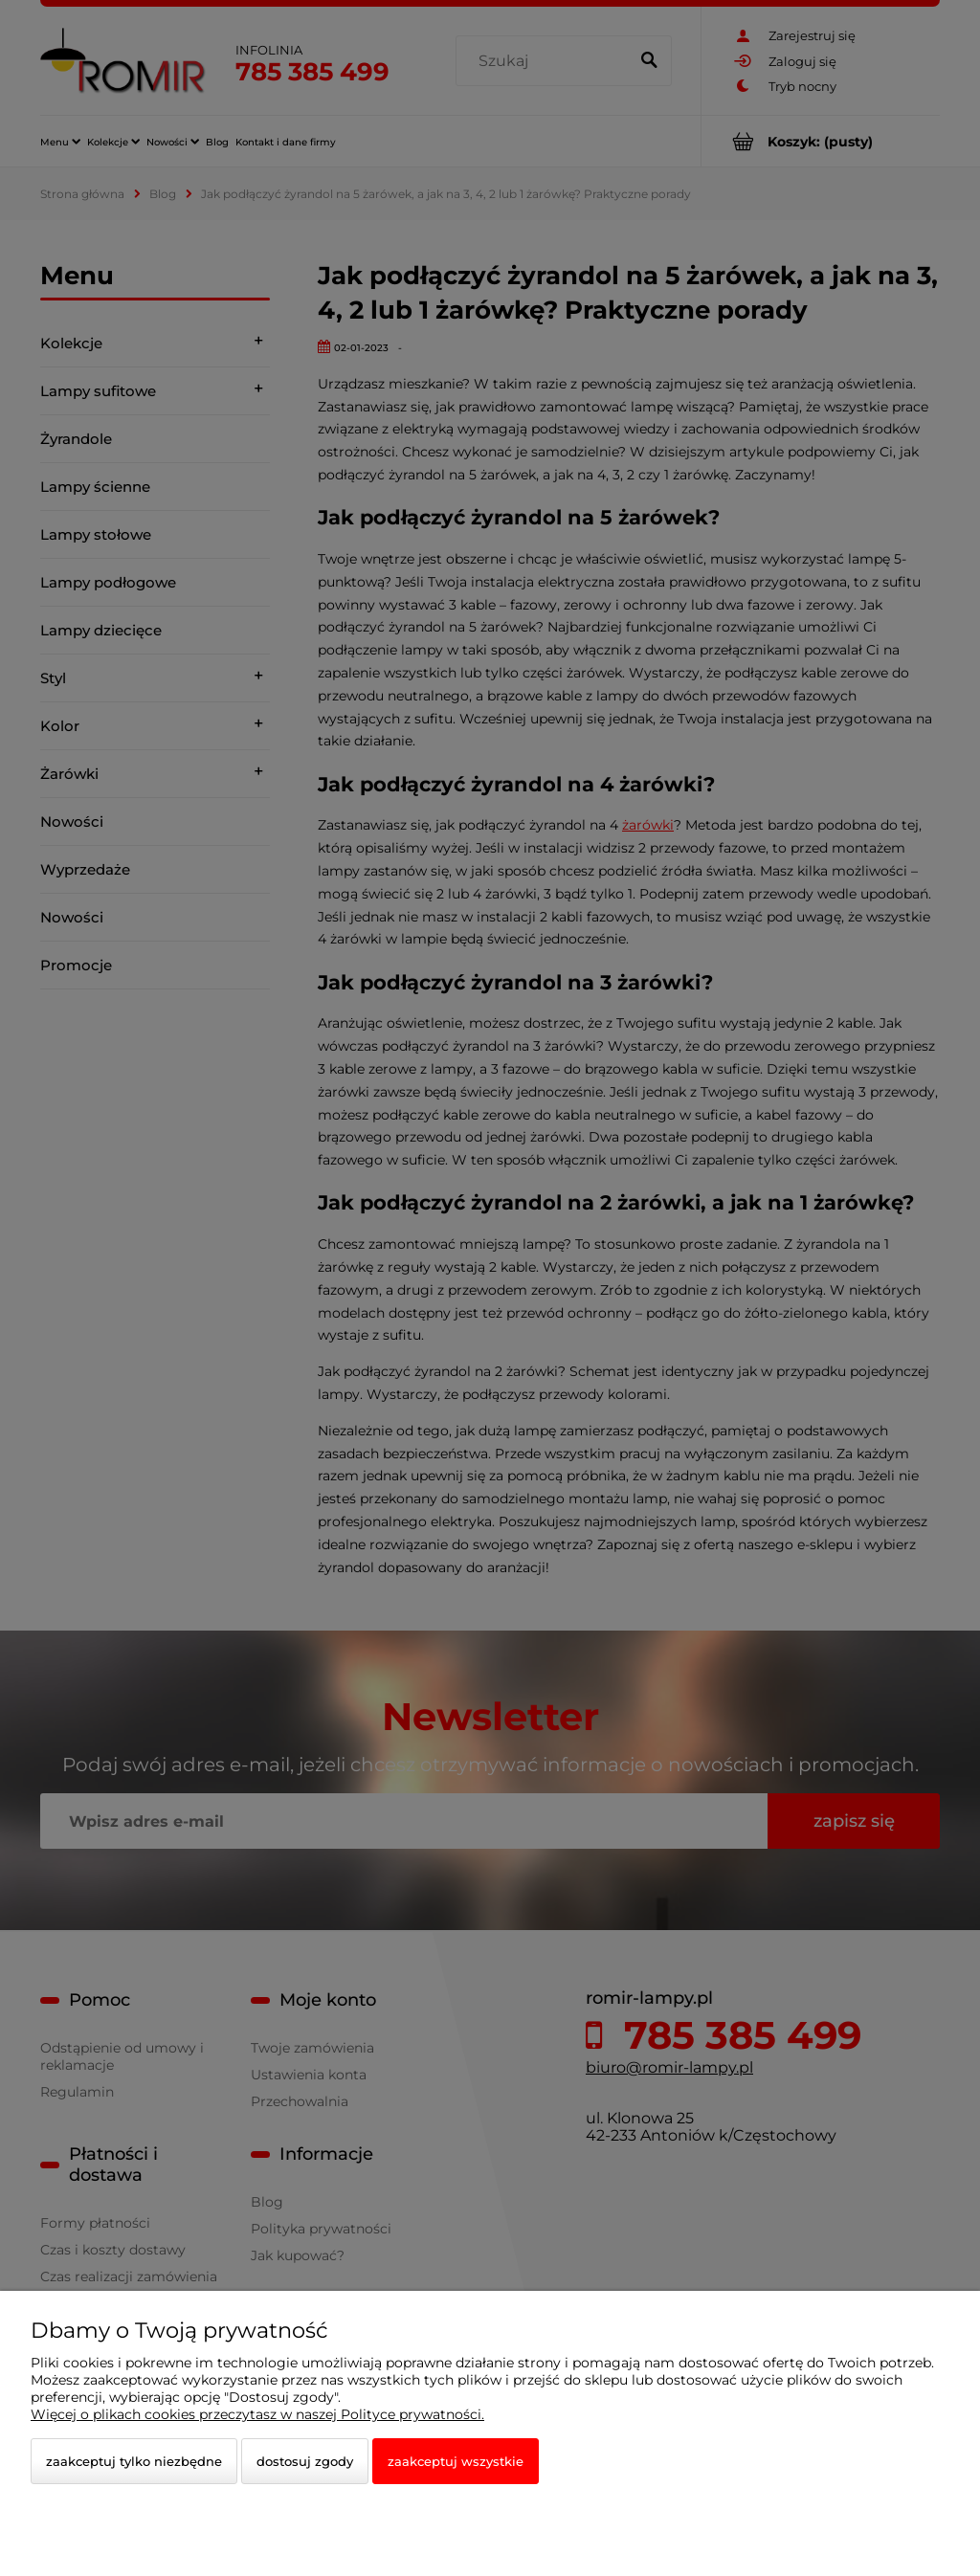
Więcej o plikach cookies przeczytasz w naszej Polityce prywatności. (257, 2414)
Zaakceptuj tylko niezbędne (134, 2461)
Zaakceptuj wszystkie (455, 2461)
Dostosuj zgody (304, 2461)
